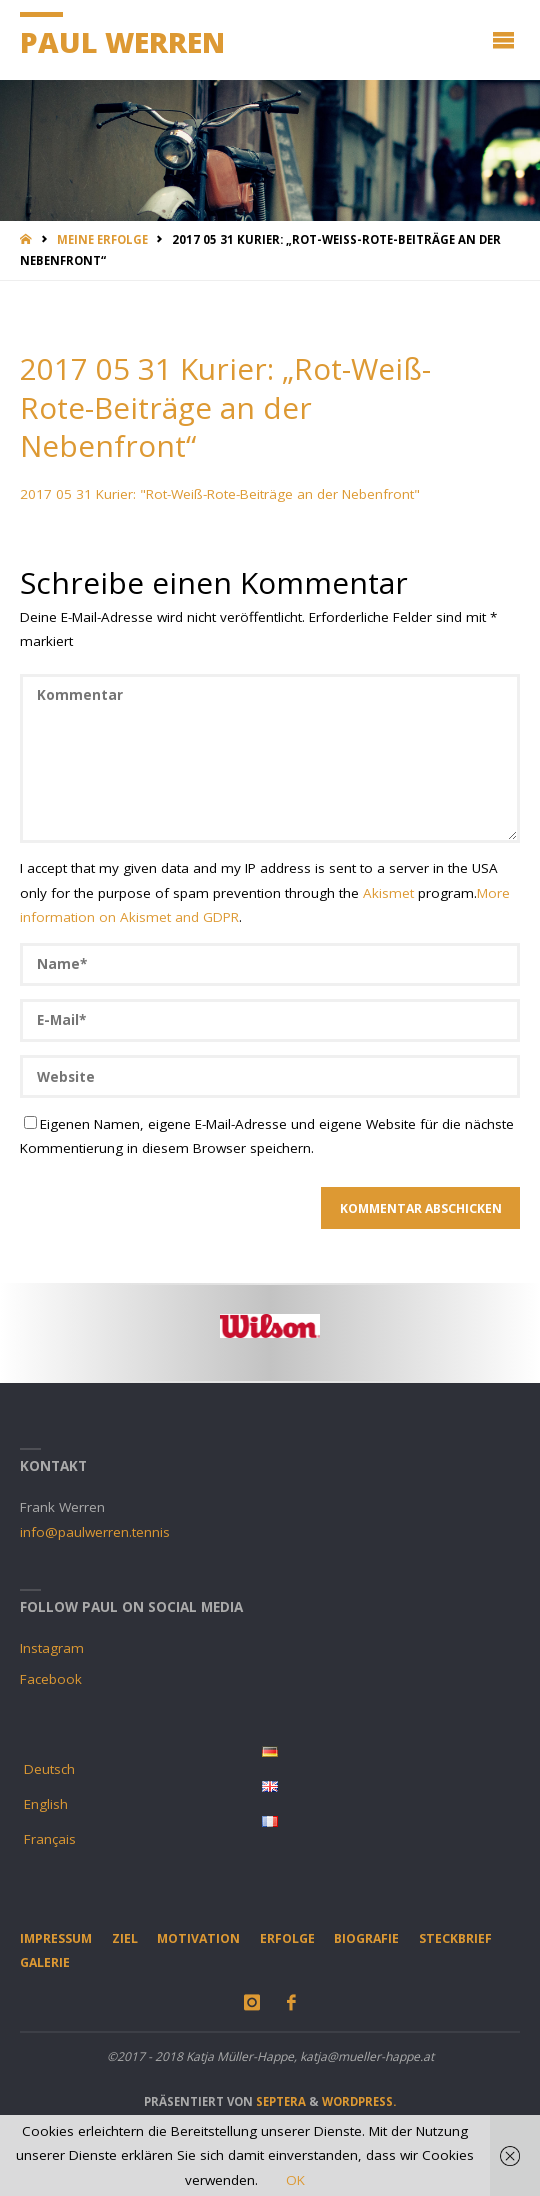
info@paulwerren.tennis (95, 1532)
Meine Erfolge (102, 239)
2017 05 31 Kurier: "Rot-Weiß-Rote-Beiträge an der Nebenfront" (220, 494)
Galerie (45, 1962)
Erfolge (287, 1938)
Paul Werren (122, 42)
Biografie (366, 1938)
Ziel (125, 1938)
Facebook (51, 1679)
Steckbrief (455, 1938)
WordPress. (359, 2101)
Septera (279, 2101)
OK (295, 2180)
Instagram (52, 1648)
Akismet (388, 893)
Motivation (198, 1938)
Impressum (56, 1938)
